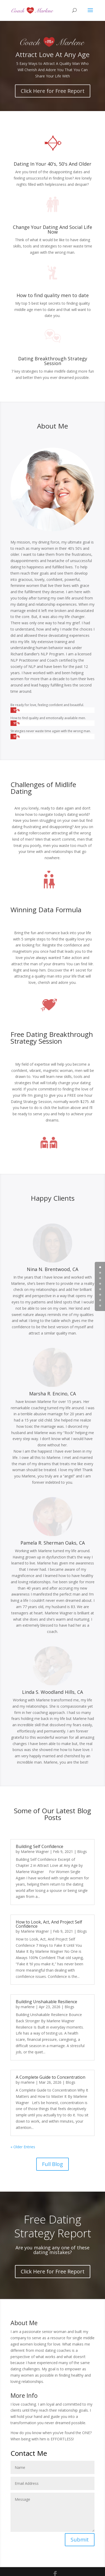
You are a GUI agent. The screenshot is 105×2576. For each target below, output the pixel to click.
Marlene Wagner (35, 1851)
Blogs (82, 1851)
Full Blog (52, 2164)
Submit (80, 2539)
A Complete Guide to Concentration (50, 2077)
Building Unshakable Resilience (46, 2002)
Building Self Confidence (39, 1846)
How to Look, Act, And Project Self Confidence (49, 1924)
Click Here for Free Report (53, 96)
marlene (28, 2006)
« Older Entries (22, 2146)
